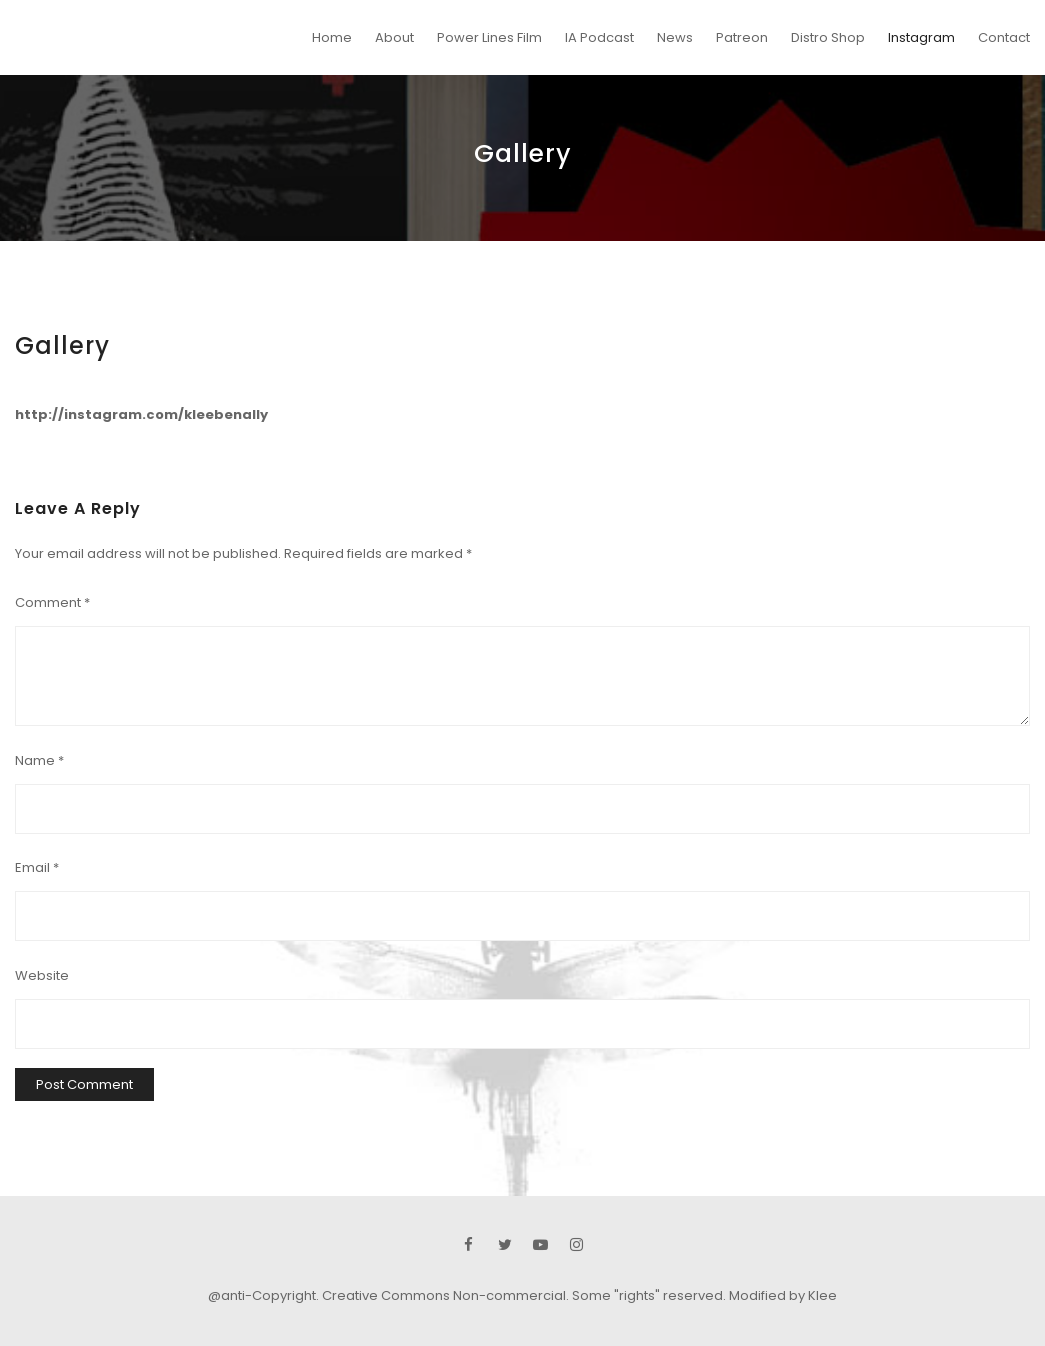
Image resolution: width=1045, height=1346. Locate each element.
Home (332, 37)
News (675, 37)
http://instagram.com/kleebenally (141, 414)
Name (39, 760)
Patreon (742, 37)
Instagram (921, 37)
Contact (1004, 37)
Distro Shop (828, 37)
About (394, 37)
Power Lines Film (489, 37)
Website (42, 975)
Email (37, 867)
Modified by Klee (783, 1295)
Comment (52, 602)
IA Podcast (599, 37)
